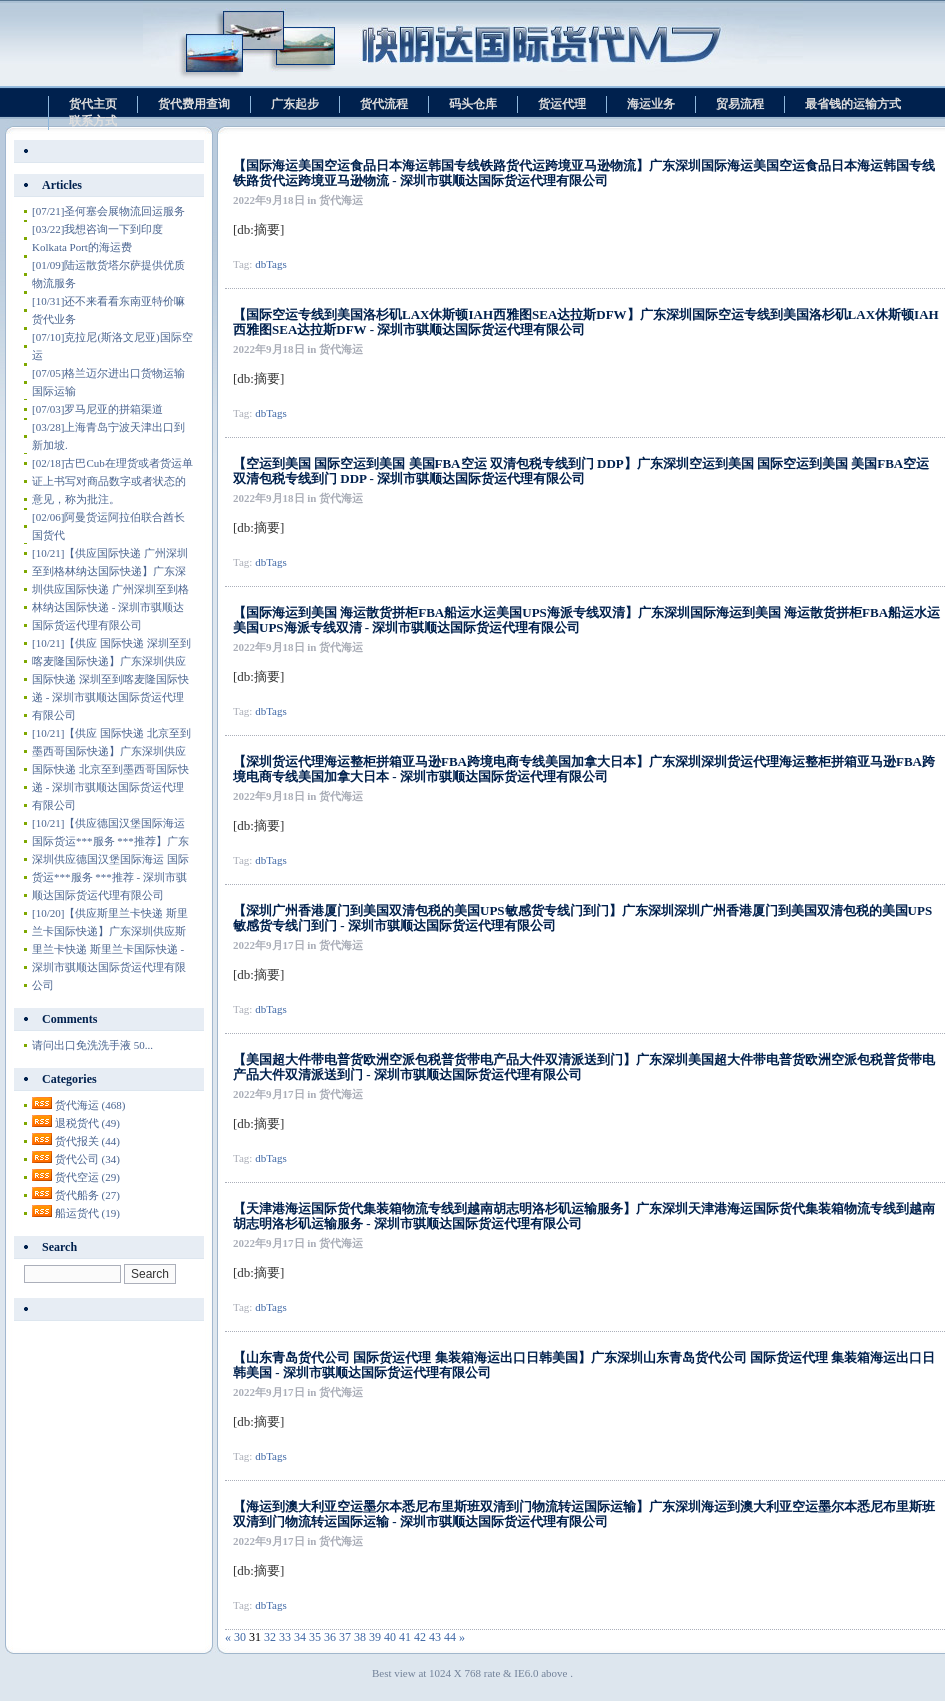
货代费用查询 (194, 104)
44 (450, 1637)
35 (315, 1637)
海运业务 (651, 104)
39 (375, 1637)
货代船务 (87, 1195)
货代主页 (93, 104)
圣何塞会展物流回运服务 (108, 211)
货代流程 (384, 104)
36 (330, 1637)
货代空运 (87, 1177)
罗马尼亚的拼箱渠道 (97, 409)
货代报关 (87, 1141)
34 (300, 1637)
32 (270, 1637)
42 (420, 1637)
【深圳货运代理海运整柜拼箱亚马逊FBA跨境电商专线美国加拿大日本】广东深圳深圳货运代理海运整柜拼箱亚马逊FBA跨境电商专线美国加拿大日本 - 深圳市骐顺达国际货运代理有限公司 (584, 769)
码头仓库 (473, 104)
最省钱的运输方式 (853, 104)
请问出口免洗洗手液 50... (92, 1045)
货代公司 (87, 1159)
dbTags (271, 264)
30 (240, 1637)
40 (390, 1637)
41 (405, 1637)
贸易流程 (740, 104)
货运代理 (562, 104)
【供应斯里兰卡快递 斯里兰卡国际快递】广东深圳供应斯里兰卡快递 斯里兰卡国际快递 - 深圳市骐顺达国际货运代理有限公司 (110, 949)
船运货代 (87, 1213)
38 (360, 1637)
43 (435, 1637)
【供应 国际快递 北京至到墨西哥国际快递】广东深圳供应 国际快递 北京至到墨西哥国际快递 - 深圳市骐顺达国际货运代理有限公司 (111, 769)
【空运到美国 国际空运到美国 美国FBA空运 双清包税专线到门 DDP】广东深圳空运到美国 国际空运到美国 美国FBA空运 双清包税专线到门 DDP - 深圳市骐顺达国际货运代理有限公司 (581, 471)
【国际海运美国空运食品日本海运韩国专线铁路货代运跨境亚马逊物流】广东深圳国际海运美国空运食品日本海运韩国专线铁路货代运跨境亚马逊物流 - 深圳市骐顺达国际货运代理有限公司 (584, 173)
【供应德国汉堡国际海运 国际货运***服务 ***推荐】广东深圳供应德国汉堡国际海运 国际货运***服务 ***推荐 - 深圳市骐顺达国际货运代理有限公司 (110, 859)
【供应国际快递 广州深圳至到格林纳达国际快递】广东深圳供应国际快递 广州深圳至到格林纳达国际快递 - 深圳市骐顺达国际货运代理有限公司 (110, 589)
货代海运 (90, 1105)
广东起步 (295, 104)
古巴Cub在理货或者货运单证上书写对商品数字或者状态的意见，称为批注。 (112, 481)
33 (285, 1637)
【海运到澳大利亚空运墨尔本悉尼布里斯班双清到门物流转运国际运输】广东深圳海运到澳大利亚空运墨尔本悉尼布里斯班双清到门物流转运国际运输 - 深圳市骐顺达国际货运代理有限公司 (584, 1514)
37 (345, 1637)
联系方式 (93, 121)
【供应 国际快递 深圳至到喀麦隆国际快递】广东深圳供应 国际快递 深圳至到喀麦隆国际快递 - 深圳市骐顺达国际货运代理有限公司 (111, 679)
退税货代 (87, 1123)
